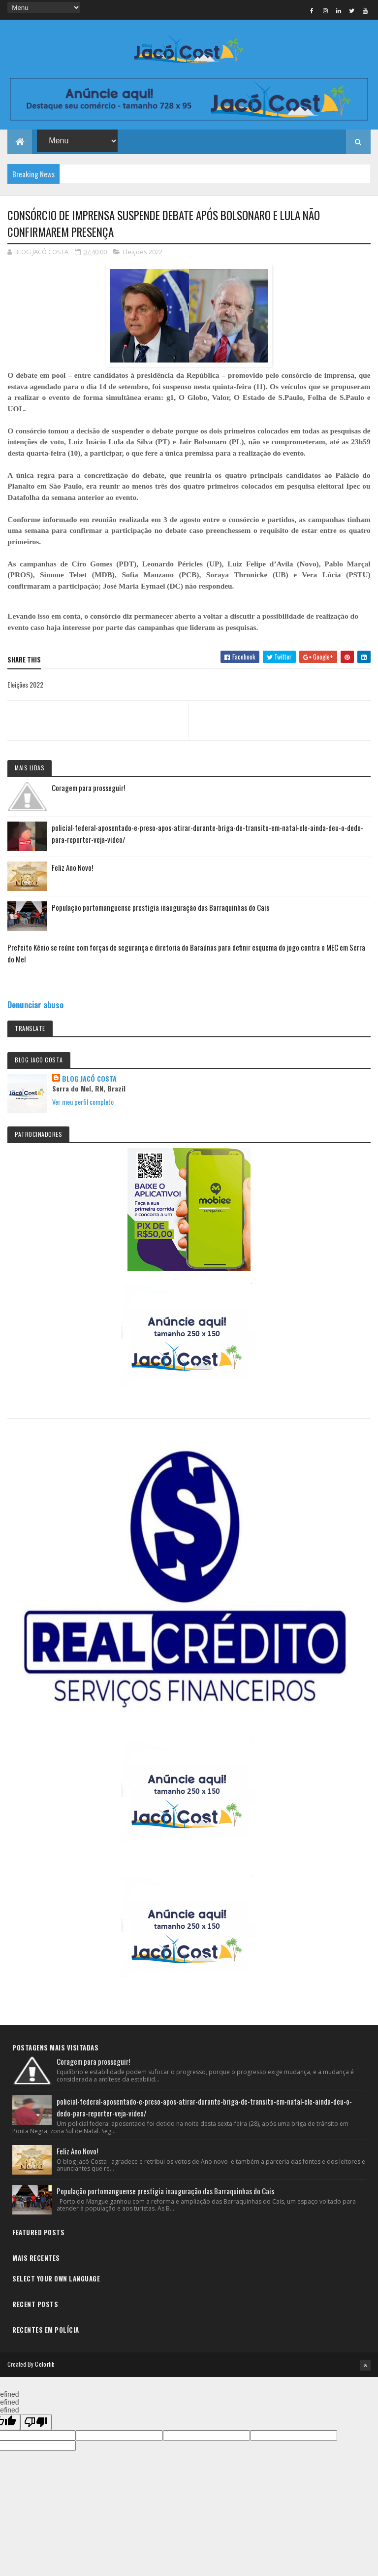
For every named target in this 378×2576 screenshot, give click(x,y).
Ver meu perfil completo (83, 1101)
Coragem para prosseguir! (88, 787)
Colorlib (45, 2364)
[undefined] (36, 2422)
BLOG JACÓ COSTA (89, 1079)
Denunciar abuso (35, 1004)
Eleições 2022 (142, 251)
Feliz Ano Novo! (72, 867)
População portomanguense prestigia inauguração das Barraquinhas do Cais (160, 907)
